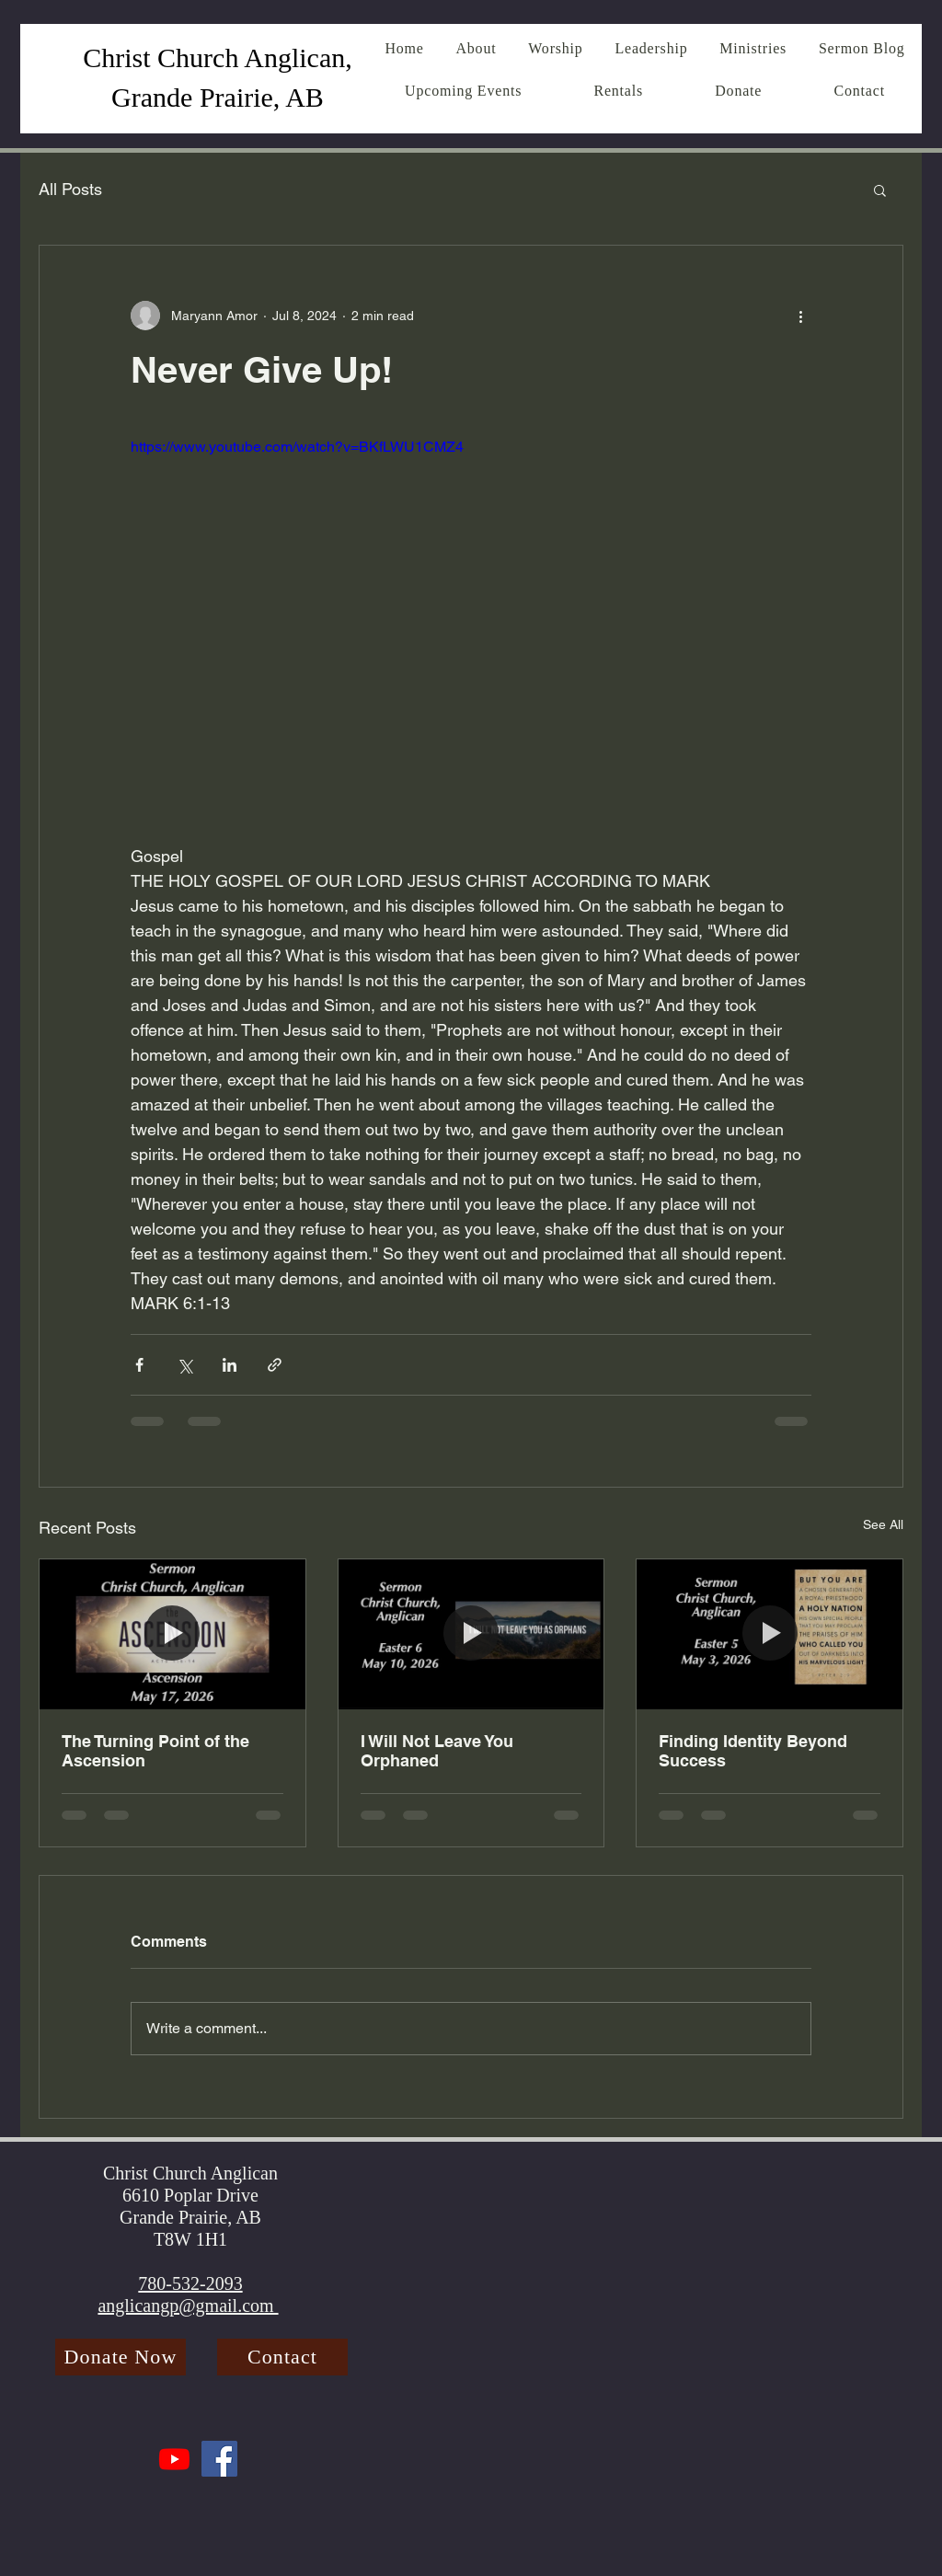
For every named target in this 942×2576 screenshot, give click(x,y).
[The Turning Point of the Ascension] (172, 1633)
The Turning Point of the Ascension (155, 1750)
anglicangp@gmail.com (188, 2305)
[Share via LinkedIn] (229, 1365)
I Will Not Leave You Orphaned (437, 1750)
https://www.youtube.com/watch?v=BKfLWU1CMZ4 (297, 446)
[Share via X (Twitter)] (184, 1365)
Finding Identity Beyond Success (753, 1750)
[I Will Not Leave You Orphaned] (471, 1633)
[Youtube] (174, 2459)
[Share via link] (274, 1365)
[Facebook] (219, 2459)
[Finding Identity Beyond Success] (769, 1633)
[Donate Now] (120, 2357)
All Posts (70, 189)
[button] (880, 189)
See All (883, 1524)
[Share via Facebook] (139, 1365)
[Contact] (282, 2357)
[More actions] (800, 316)
